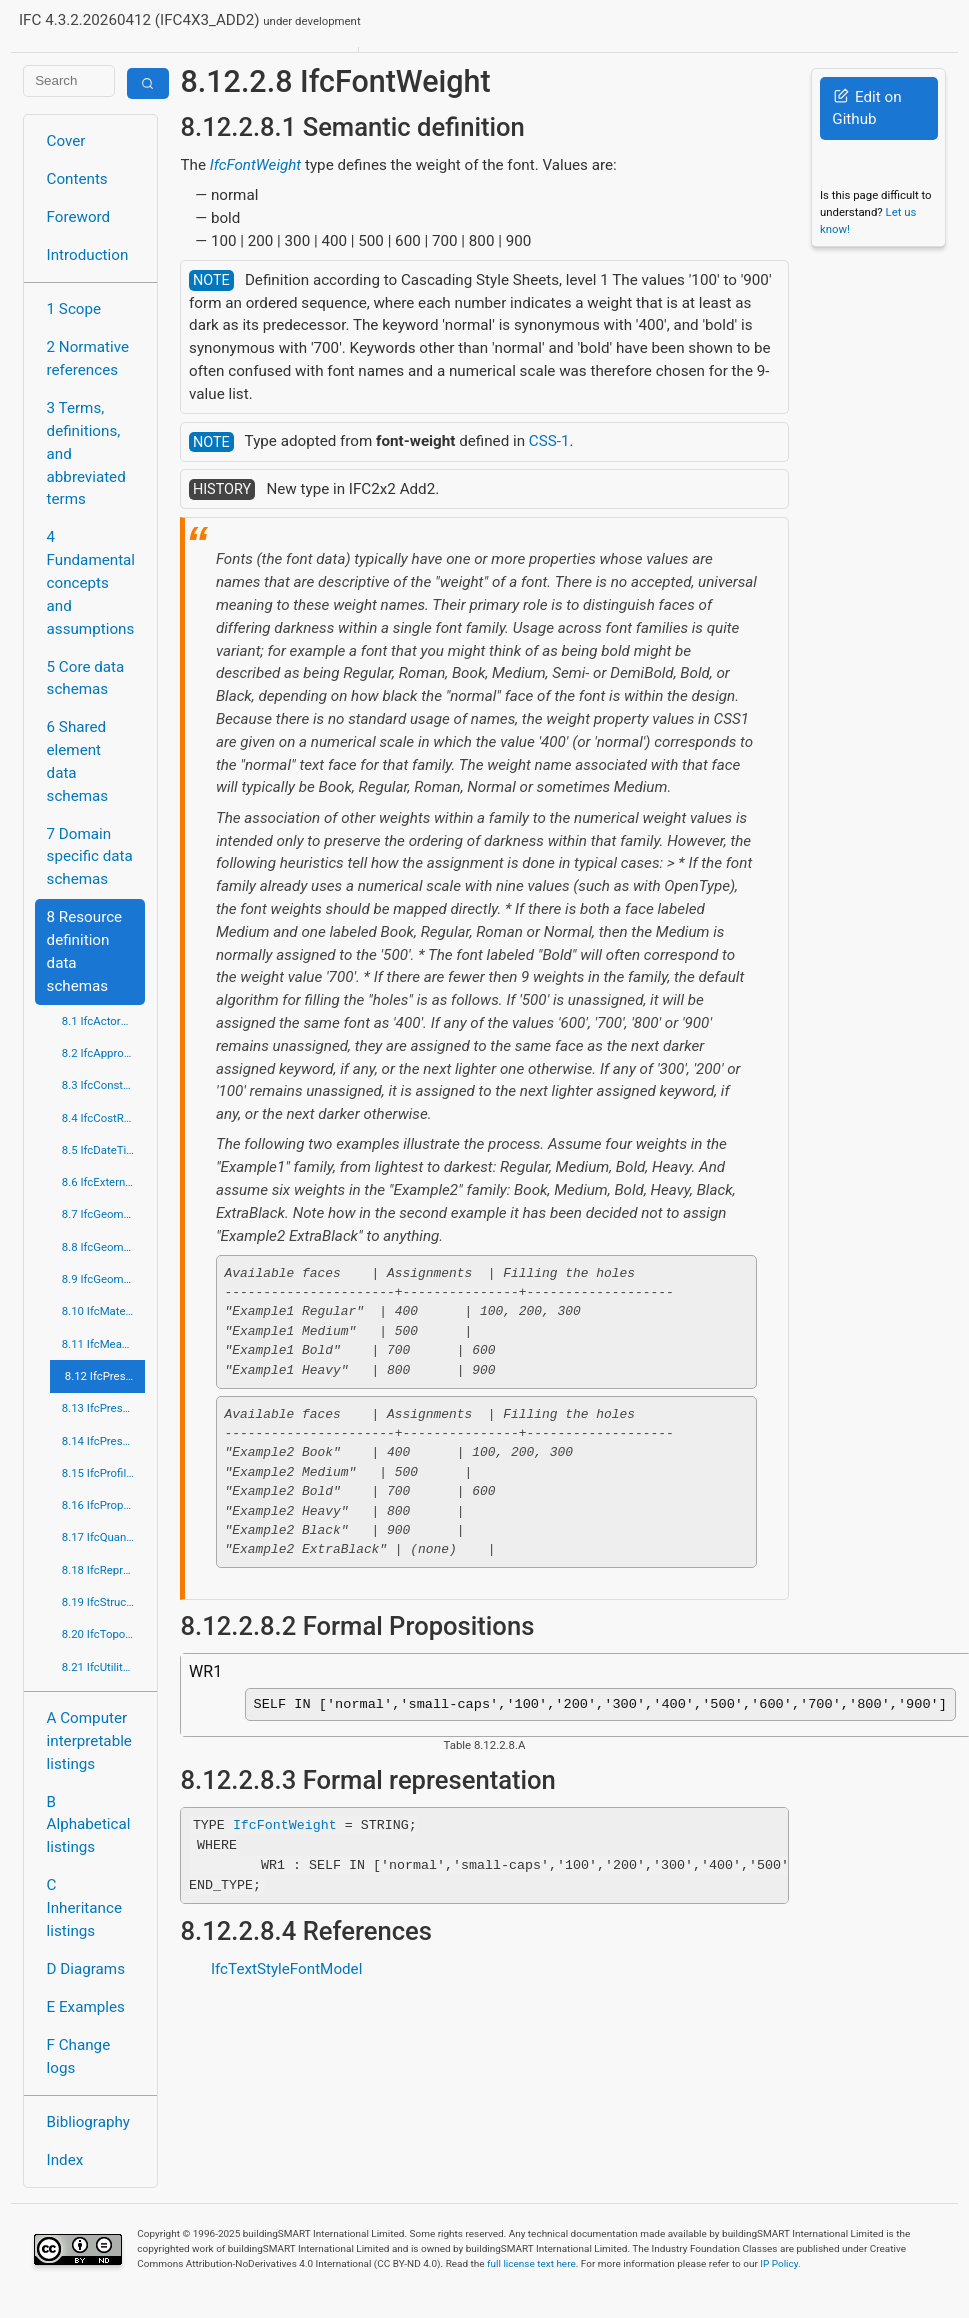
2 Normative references (88, 358)
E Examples (86, 2007)
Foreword (79, 217)
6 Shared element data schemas (78, 761)
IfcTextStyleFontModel (286, 1973)
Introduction (88, 255)
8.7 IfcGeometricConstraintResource (104, 1214)
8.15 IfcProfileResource (104, 1473)
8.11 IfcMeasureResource (104, 1344)
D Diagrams (86, 1969)
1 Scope (74, 309)
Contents (77, 179)
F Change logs (79, 2056)
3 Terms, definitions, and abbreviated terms (86, 453)
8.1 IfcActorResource (104, 1021)
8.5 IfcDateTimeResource (104, 1150)
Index (65, 2160)
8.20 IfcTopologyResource (104, 1634)
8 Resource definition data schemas (85, 951)
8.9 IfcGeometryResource (104, 1279)
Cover (66, 141)
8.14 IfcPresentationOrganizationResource (104, 1441)
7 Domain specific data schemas (90, 857)
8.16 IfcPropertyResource (104, 1505)
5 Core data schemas (86, 678)
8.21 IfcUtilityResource (104, 1667)
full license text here (531, 2263)
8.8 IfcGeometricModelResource (104, 1247)
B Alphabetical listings (89, 1825)
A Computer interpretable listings (89, 1741)
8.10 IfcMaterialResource (104, 1311)
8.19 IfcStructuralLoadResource (104, 1602)
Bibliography (88, 2122)
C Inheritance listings (84, 1908)
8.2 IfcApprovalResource (104, 1053)
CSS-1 (549, 441)
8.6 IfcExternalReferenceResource (104, 1182)
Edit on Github (866, 108)
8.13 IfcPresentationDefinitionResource (104, 1408)
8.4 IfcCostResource (104, 1118)
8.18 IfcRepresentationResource (104, 1570)
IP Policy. (780, 2263)
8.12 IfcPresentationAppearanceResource (105, 1376)
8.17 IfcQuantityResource (104, 1537)
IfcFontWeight (255, 165)
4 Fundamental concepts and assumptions (91, 582)
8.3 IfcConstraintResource (104, 1085)
